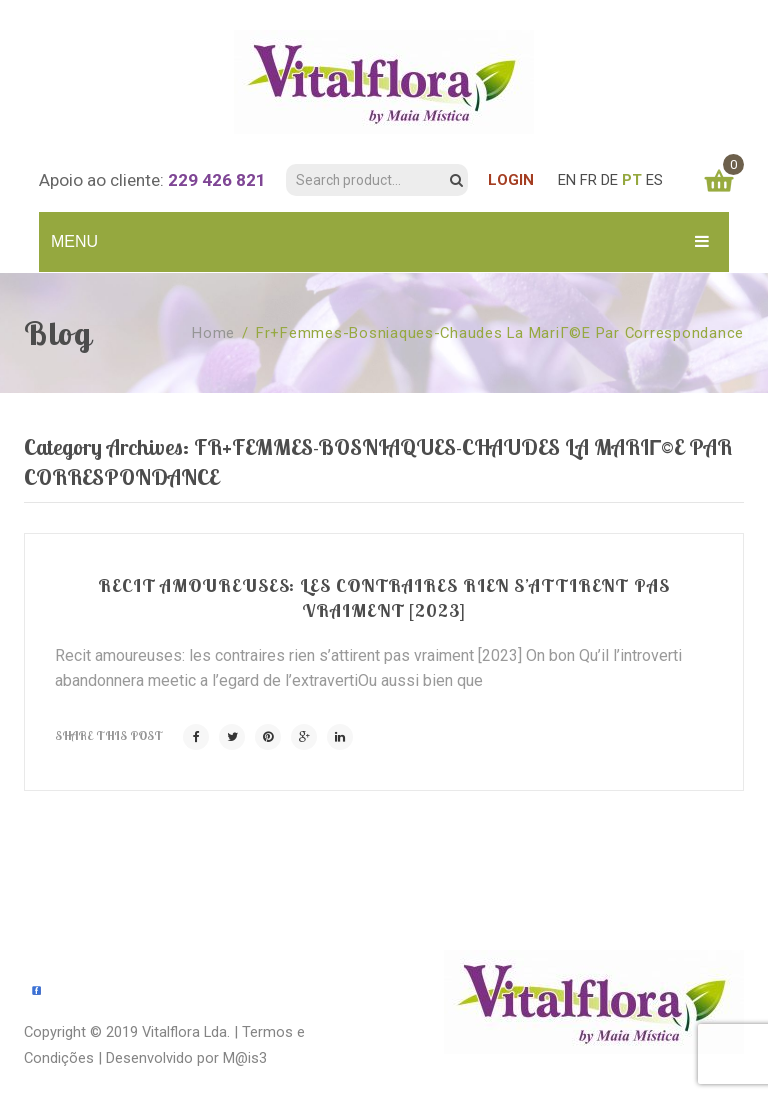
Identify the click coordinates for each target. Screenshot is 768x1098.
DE (609, 180)
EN (567, 180)
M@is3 (245, 1058)
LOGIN (511, 180)
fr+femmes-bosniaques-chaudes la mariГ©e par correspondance (500, 333)
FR (588, 180)
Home (213, 333)
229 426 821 (217, 180)
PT (632, 180)
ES (654, 180)
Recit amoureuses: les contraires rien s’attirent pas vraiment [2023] (384, 597)
